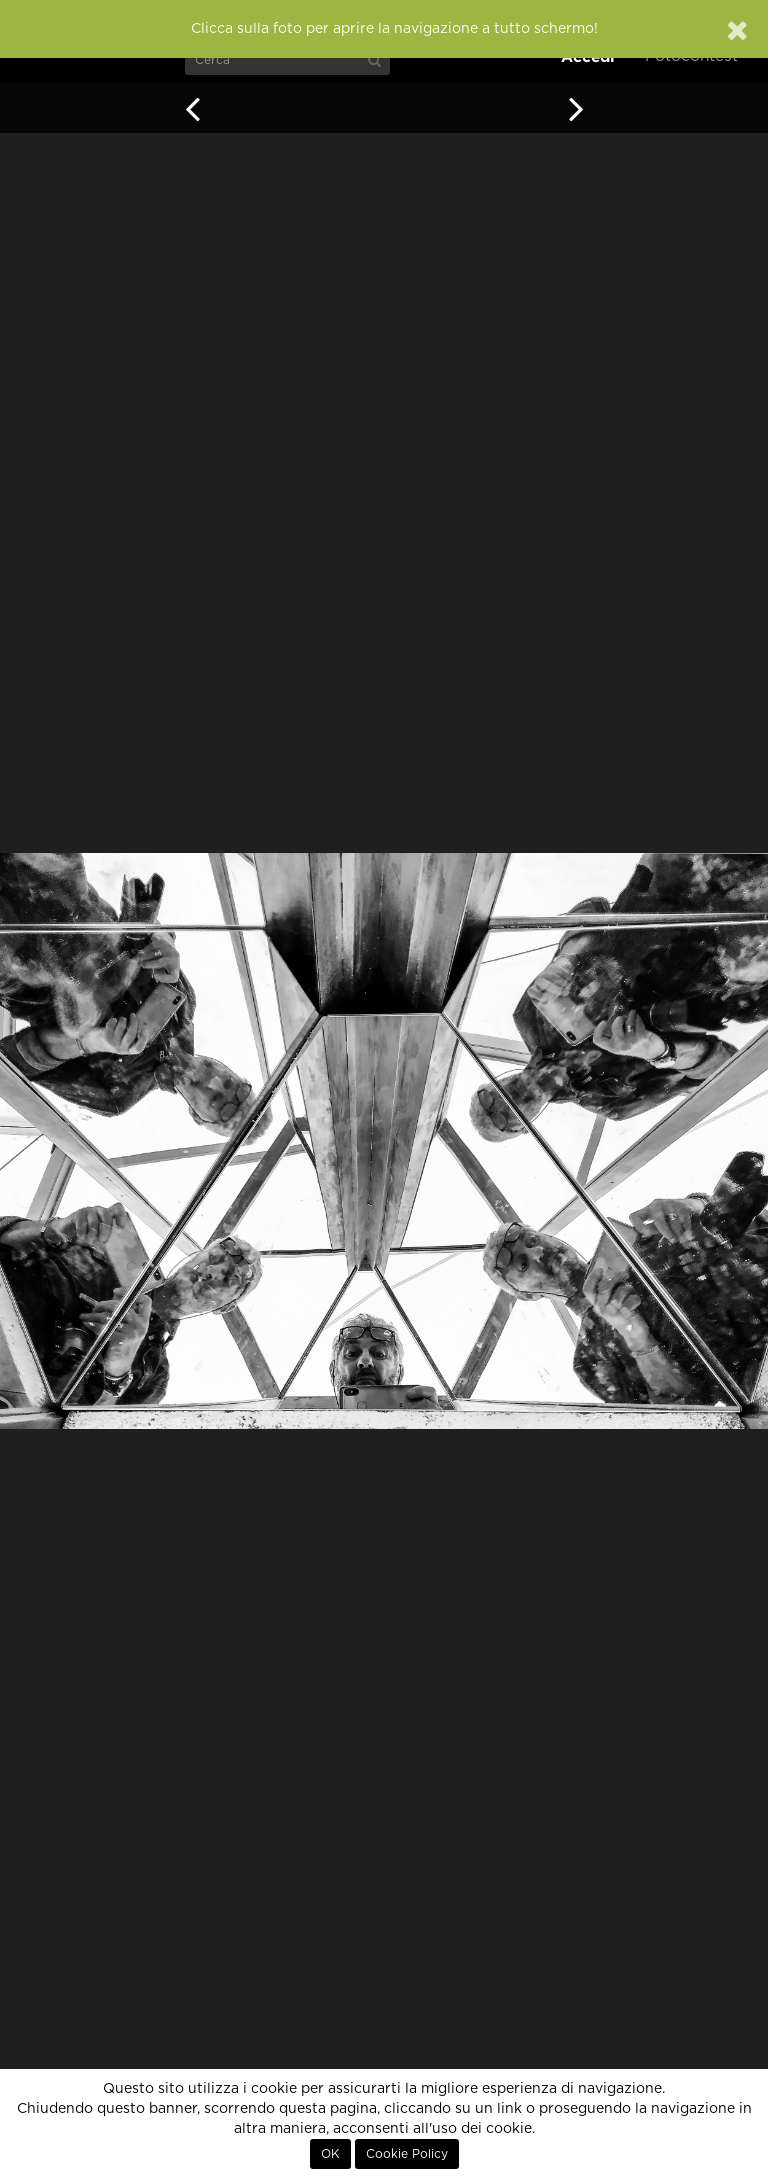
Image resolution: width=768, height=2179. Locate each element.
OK (330, 2154)
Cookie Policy (407, 2154)
